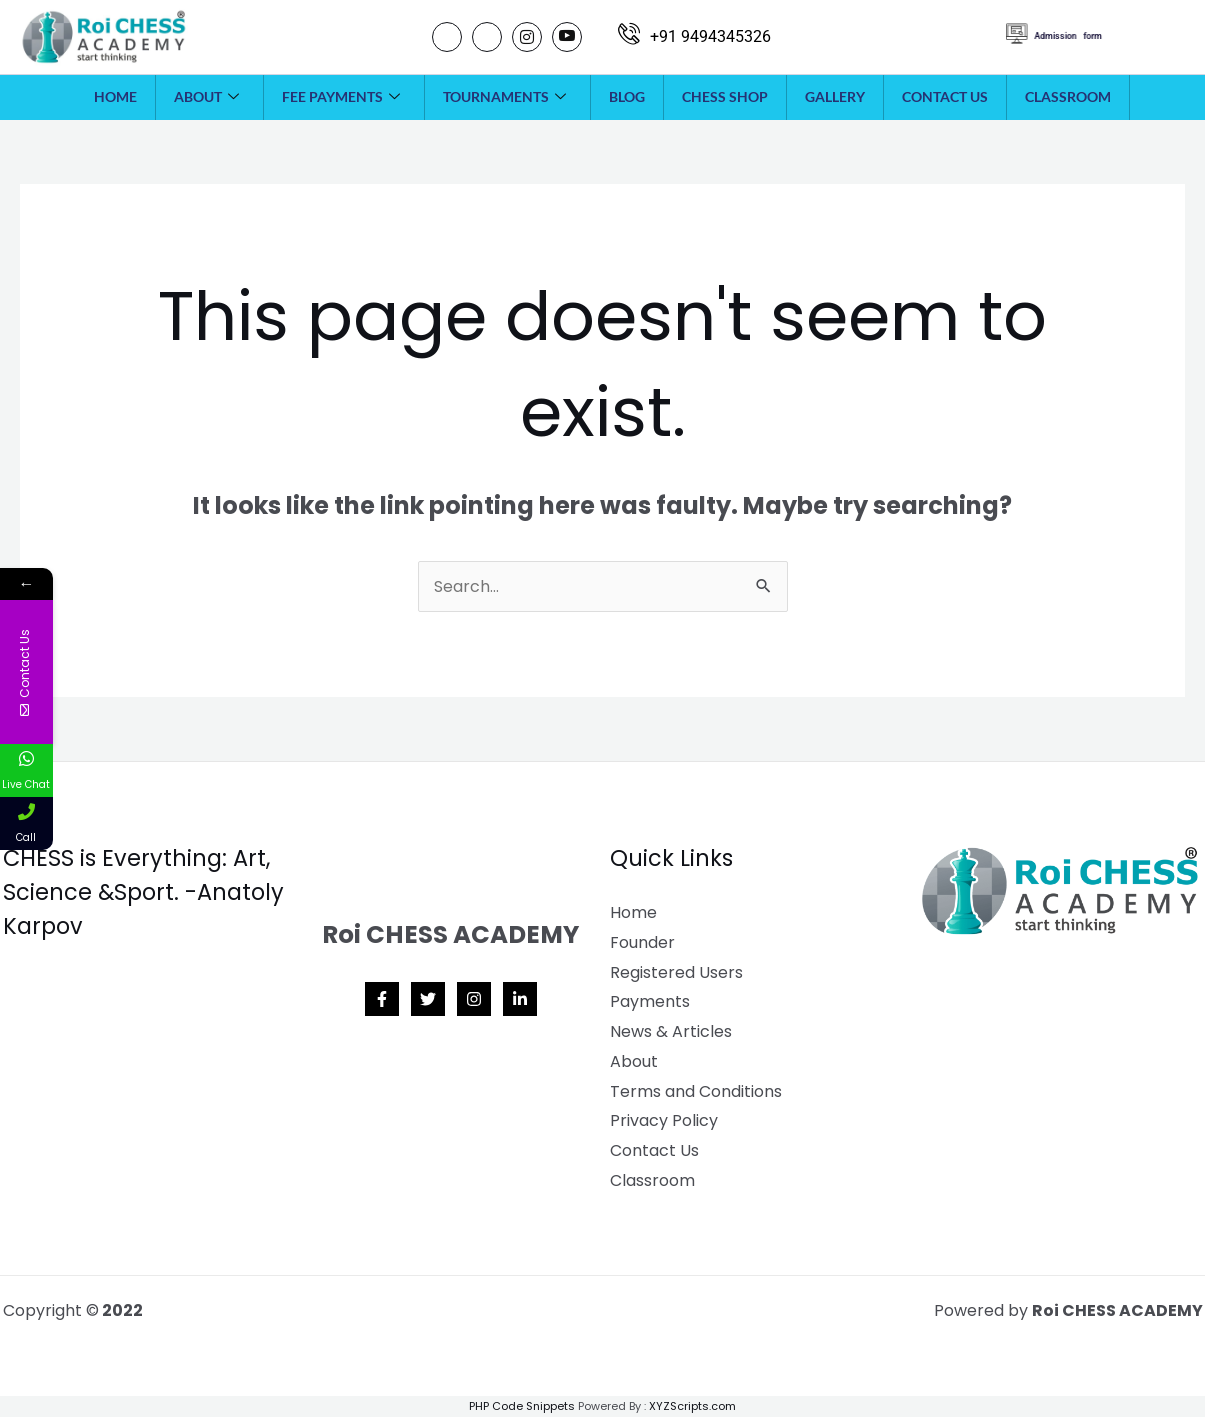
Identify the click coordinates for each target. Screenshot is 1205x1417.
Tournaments (504, 97)
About (206, 97)
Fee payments (341, 97)
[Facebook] (447, 37)
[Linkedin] (520, 999)
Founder (642, 942)
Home (115, 96)
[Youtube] (567, 37)
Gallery (835, 96)
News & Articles (671, 1031)
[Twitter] (487, 37)
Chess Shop (725, 96)
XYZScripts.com (692, 1406)
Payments (650, 1001)
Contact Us (945, 96)
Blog (627, 96)
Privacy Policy (664, 1120)
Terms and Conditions (696, 1091)
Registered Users (676, 972)
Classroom (1068, 96)
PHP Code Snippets (522, 1406)
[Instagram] (527, 37)
